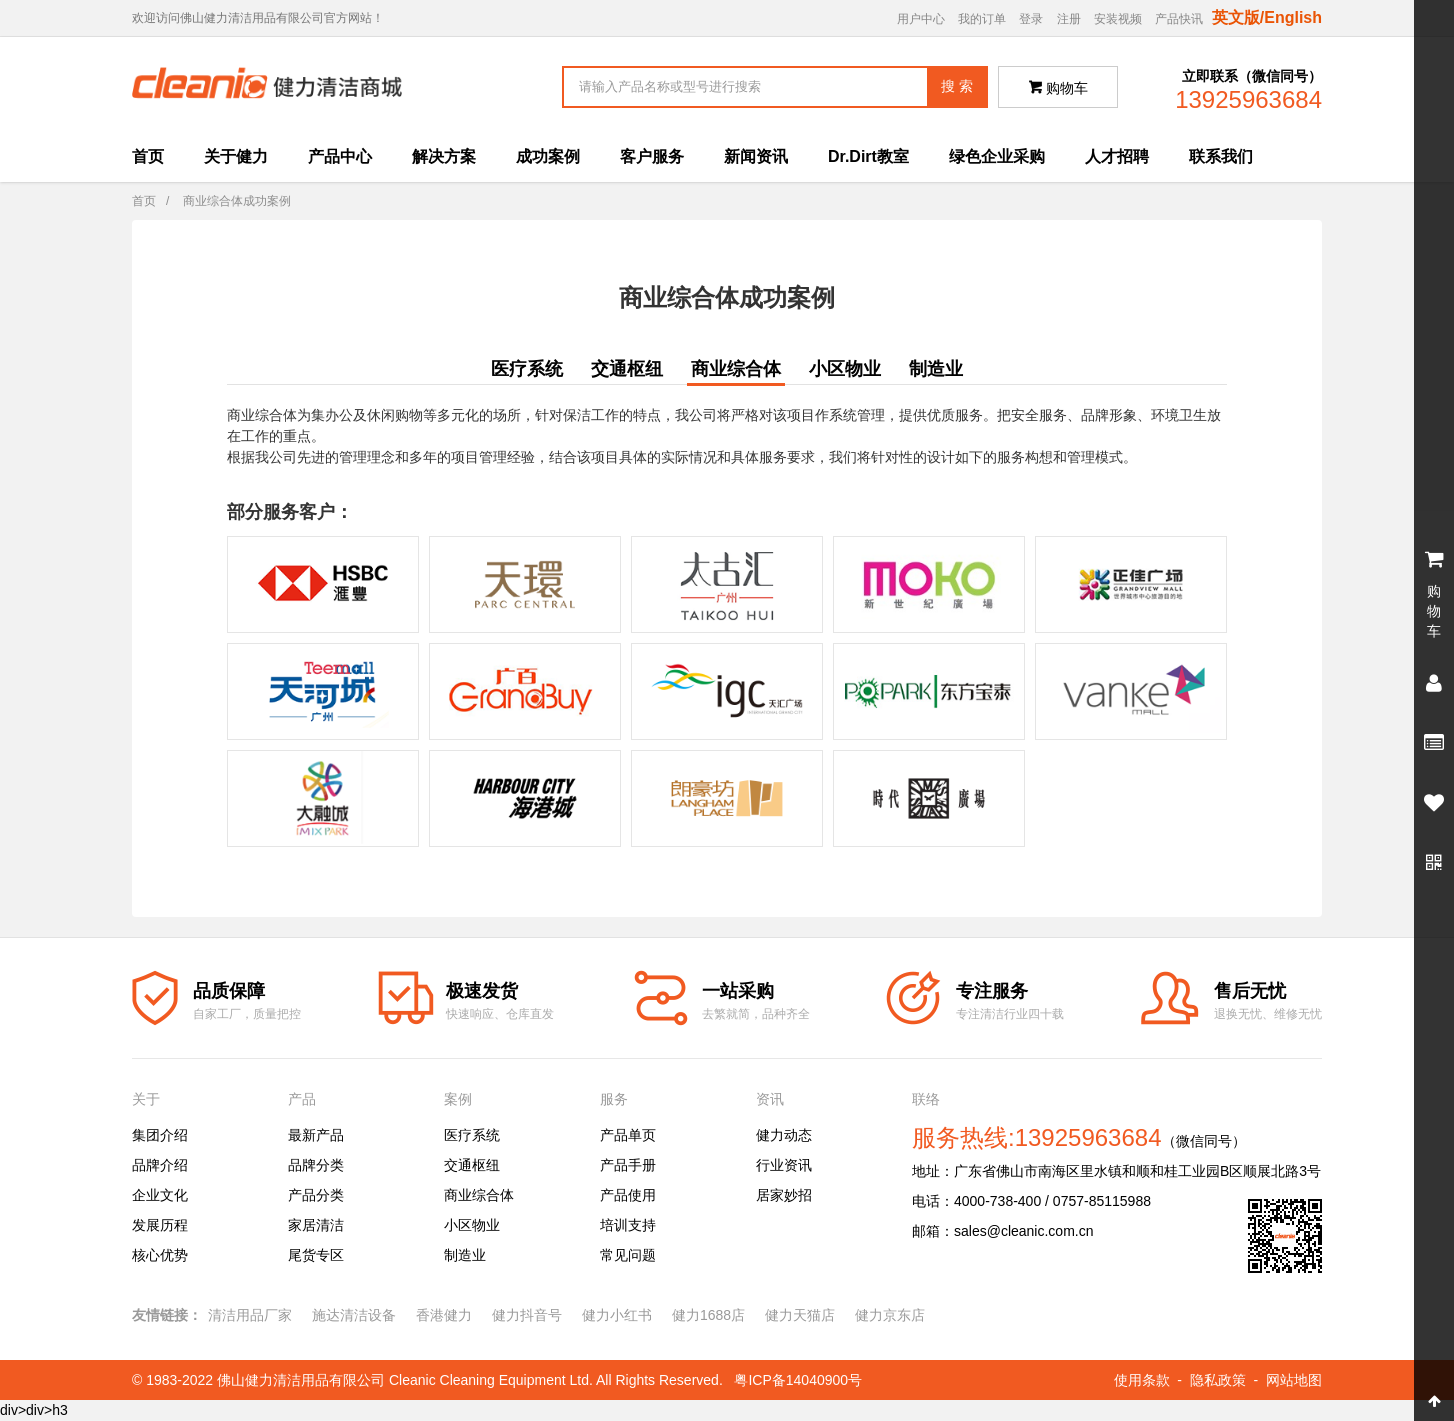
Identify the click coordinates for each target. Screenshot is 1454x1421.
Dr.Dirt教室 (868, 156)
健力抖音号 (527, 1315)
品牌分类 (316, 1165)
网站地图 (1294, 1380)
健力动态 (784, 1135)
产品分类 (316, 1195)
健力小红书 (617, 1315)
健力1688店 (708, 1315)
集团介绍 (160, 1135)
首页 (148, 156)
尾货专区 (316, 1255)
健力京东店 (890, 1315)
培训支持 (628, 1225)
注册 (1069, 19)
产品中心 (340, 156)
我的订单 (982, 19)
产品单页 (628, 1135)
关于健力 (236, 156)
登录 (1031, 19)
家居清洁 (316, 1225)
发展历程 (160, 1225)
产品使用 (628, 1195)
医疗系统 (527, 369)
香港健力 (444, 1315)
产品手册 (628, 1165)
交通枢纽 (627, 369)
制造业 (936, 369)
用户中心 (921, 19)
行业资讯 (784, 1165)
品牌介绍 (160, 1165)
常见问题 (628, 1255)
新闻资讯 (756, 156)
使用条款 (1142, 1380)
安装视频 (1118, 19)
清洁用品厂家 (250, 1315)
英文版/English (1267, 17)
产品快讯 (1179, 19)
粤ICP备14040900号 (798, 1380)
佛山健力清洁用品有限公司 (301, 1380)
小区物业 (845, 369)
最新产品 (316, 1135)
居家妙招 (784, 1195)
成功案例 (548, 156)
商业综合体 (736, 369)
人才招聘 (1117, 156)
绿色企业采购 (997, 156)
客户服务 (652, 156)
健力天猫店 (800, 1315)
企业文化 (160, 1195)
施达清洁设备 (354, 1315)
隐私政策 (1218, 1380)
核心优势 (160, 1255)
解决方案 (444, 156)
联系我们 (1221, 156)
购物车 (1058, 88)
